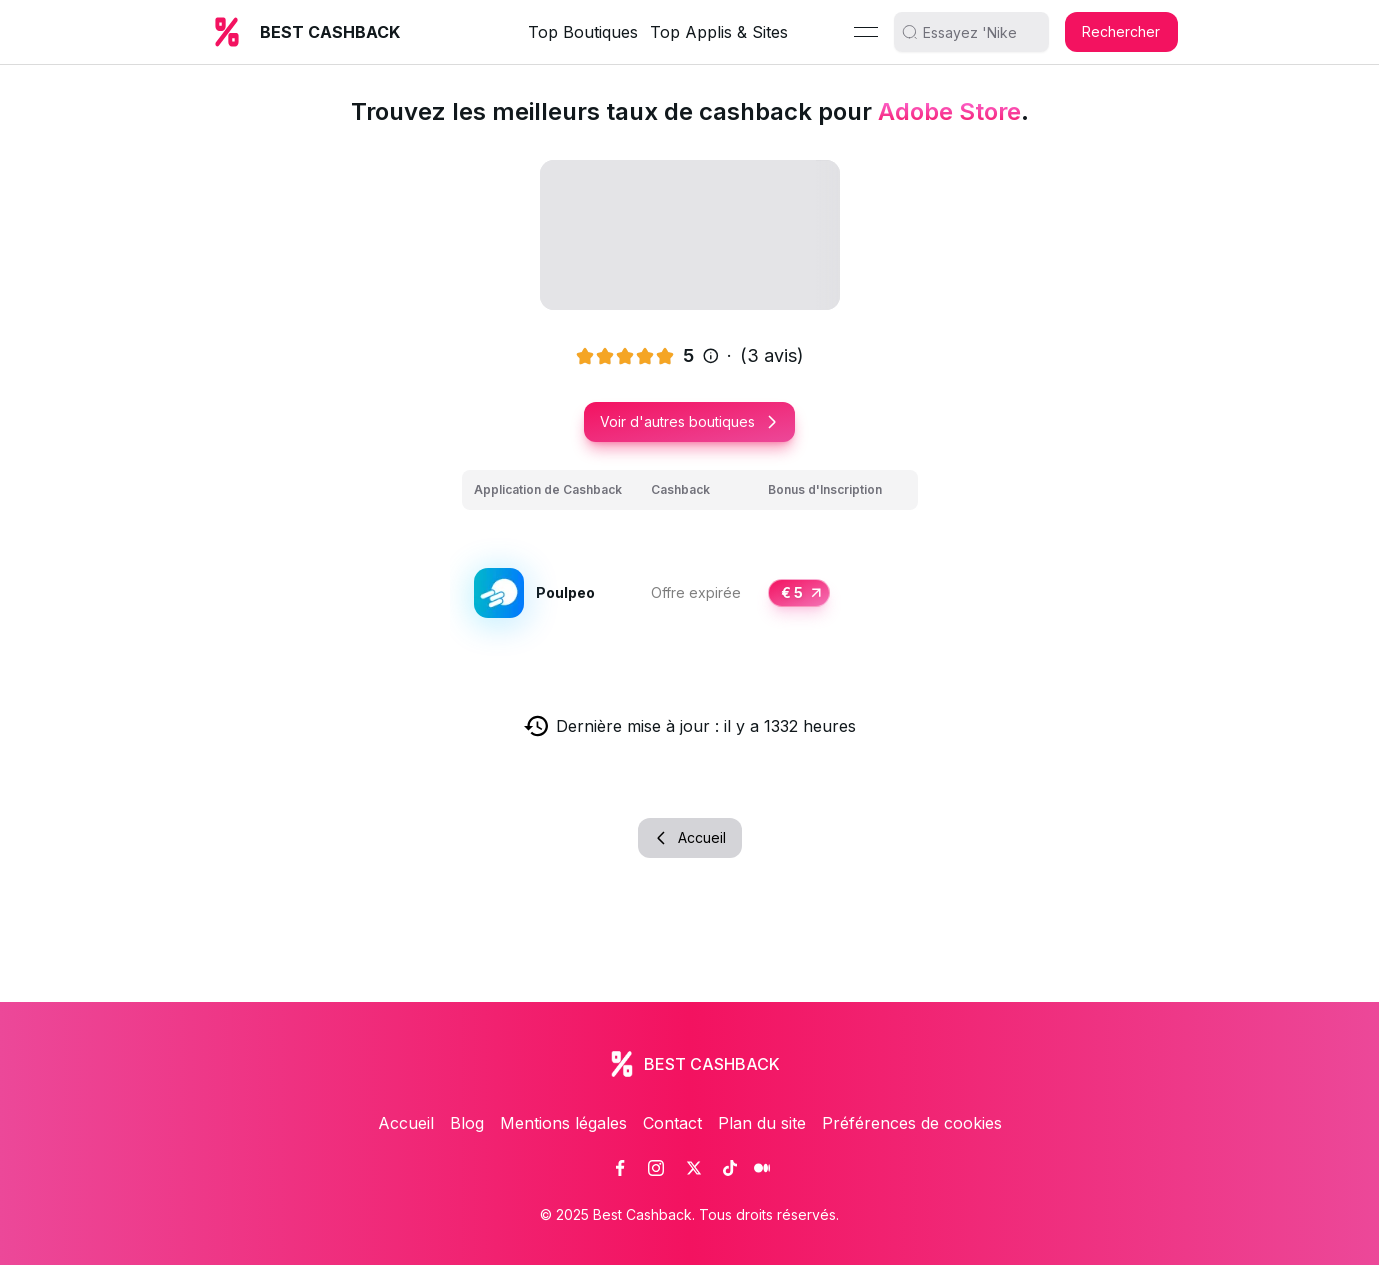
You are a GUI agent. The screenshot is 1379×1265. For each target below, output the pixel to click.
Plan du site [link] (762, 1123)
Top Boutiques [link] (583, 32)
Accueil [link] (406, 1123)
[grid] (690, 570)
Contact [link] (672, 1123)
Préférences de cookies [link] (912, 1123)
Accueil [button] (690, 837)
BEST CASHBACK (330, 32)
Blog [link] (467, 1123)
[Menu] (866, 32)
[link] (620, 1168)
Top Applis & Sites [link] (719, 32)
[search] (979, 32)
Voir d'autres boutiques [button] (689, 421)
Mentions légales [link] (563, 1123)
